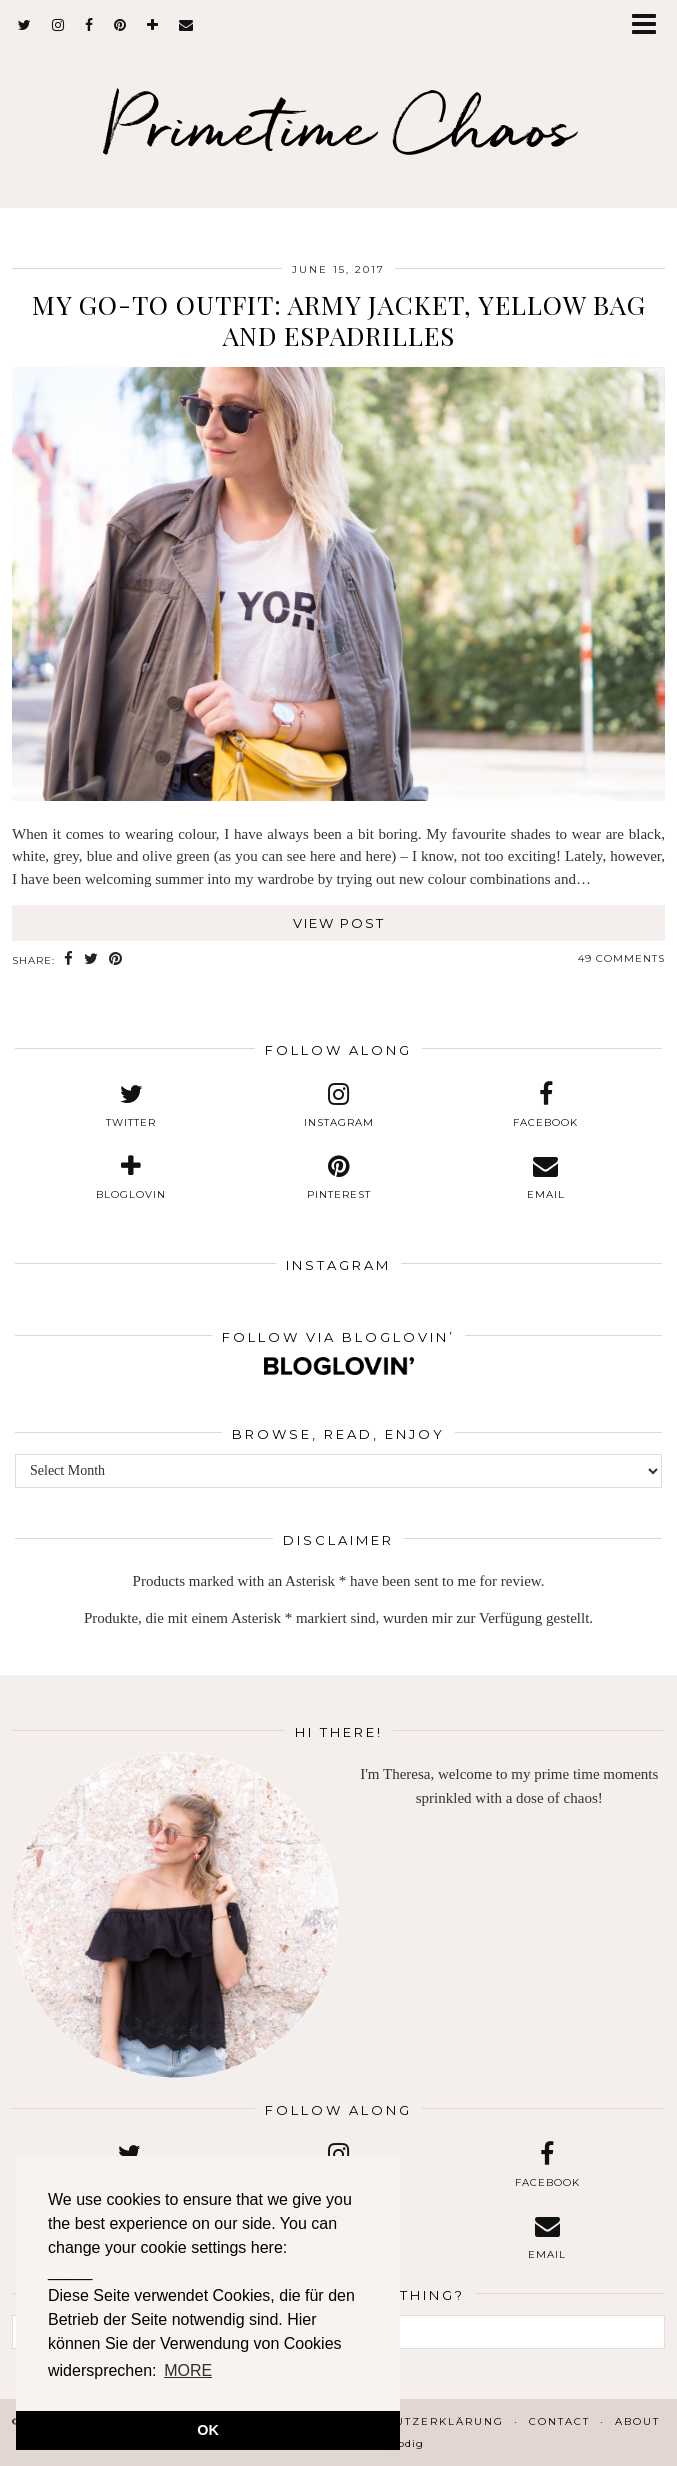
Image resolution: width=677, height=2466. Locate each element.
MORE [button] (188, 2370)
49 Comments (621, 958)
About (637, 2421)
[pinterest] (120, 25)
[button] (650, 25)
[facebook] (89, 25)
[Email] (186, 25)
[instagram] (58, 25)
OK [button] (208, 2430)
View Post (339, 923)
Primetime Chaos (338, 126)
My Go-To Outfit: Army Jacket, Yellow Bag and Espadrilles (339, 320)
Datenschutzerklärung (413, 2421)
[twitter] (25, 25)
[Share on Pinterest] (116, 959)
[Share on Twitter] (91, 959)
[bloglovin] (153, 25)
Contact (559, 2421)
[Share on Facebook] (69, 959)
